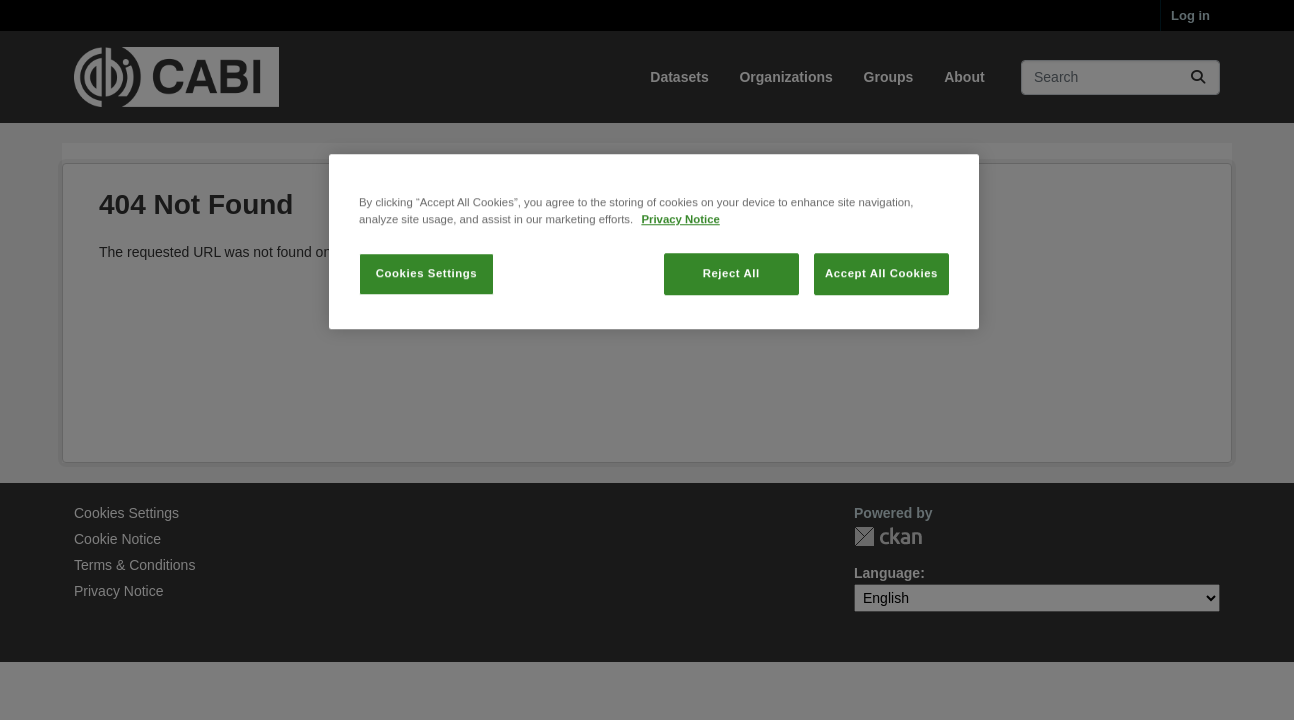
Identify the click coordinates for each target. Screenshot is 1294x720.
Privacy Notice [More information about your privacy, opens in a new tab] (680, 294)
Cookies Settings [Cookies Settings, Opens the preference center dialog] (426, 348)
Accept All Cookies (881, 348)
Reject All (731, 348)
